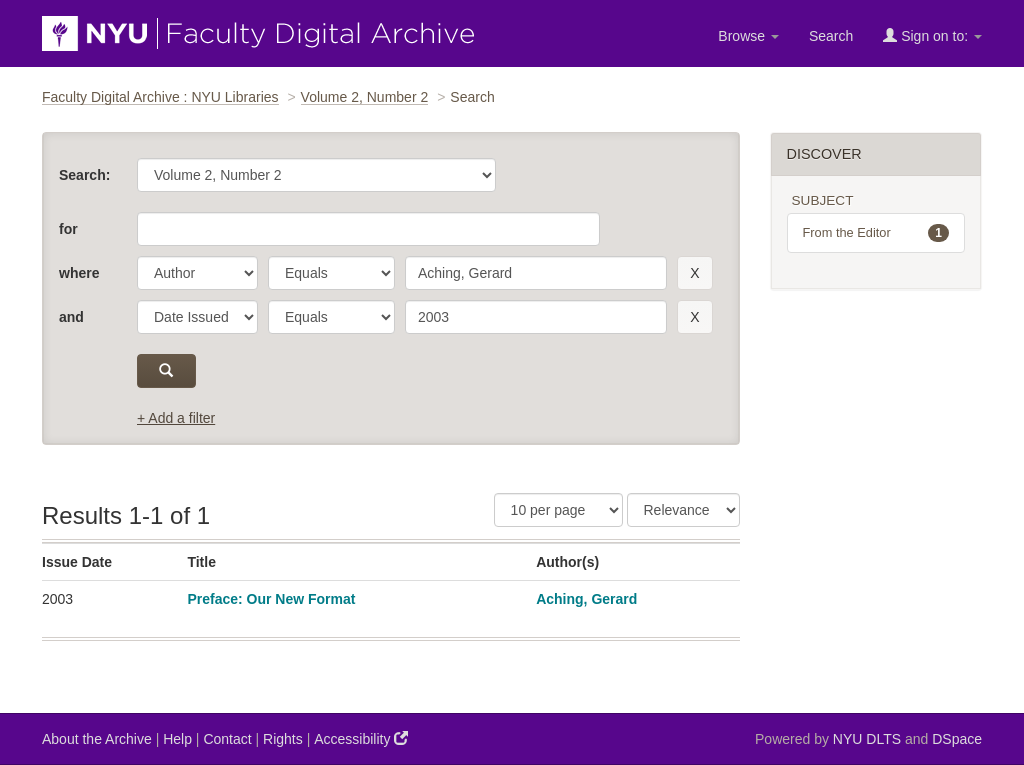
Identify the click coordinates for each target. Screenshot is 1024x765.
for (68, 229)
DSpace (957, 739)
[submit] (166, 371)
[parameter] (197, 273)
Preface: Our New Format (271, 599)
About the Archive (97, 739)
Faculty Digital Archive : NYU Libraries (160, 97)
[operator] (331, 273)
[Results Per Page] (558, 510)
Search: (84, 175)
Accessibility (361, 738)
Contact (227, 739)
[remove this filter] (694, 273)
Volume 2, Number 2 (365, 97)
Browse (748, 36)
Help (177, 739)
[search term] (536, 273)
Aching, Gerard (586, 599)
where (79, 273)
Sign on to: (932, 35)
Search (831, 36)
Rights (283, 739)
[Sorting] (683, 510)
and (71, 317)
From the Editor (876, 233)
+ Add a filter (176, 418)
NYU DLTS (867, 739)
